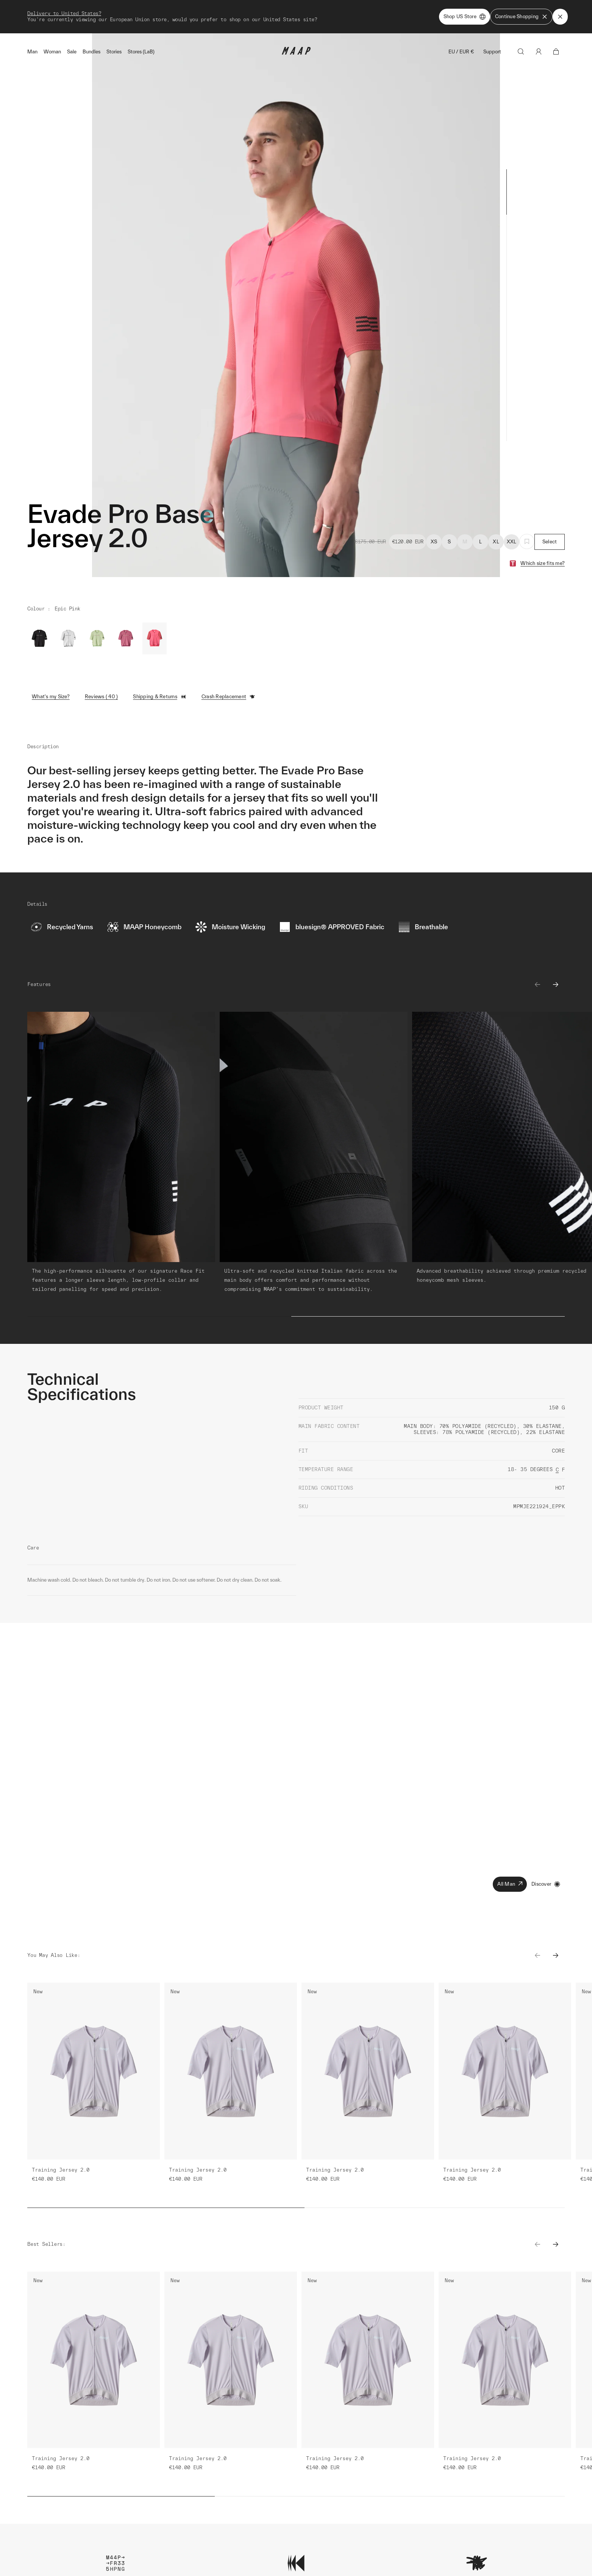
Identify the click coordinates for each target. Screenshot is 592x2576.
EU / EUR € (461, 52)
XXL (512, 542)
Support (492, 52)
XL (496, 542)
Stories (114, 52)
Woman (52, 52)
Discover (545, 1884)
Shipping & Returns (159, 696)
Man (32, 52)
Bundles (91, 52)
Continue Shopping (521, 16)
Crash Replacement (228, 696)
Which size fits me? (542, 563)
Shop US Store (465, 17)
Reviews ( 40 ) (101, 696)
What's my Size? (51, 696)
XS (434, 542)
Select (549, 542)
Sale (72, 52)
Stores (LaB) (141, 52)
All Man (509, 1884)
